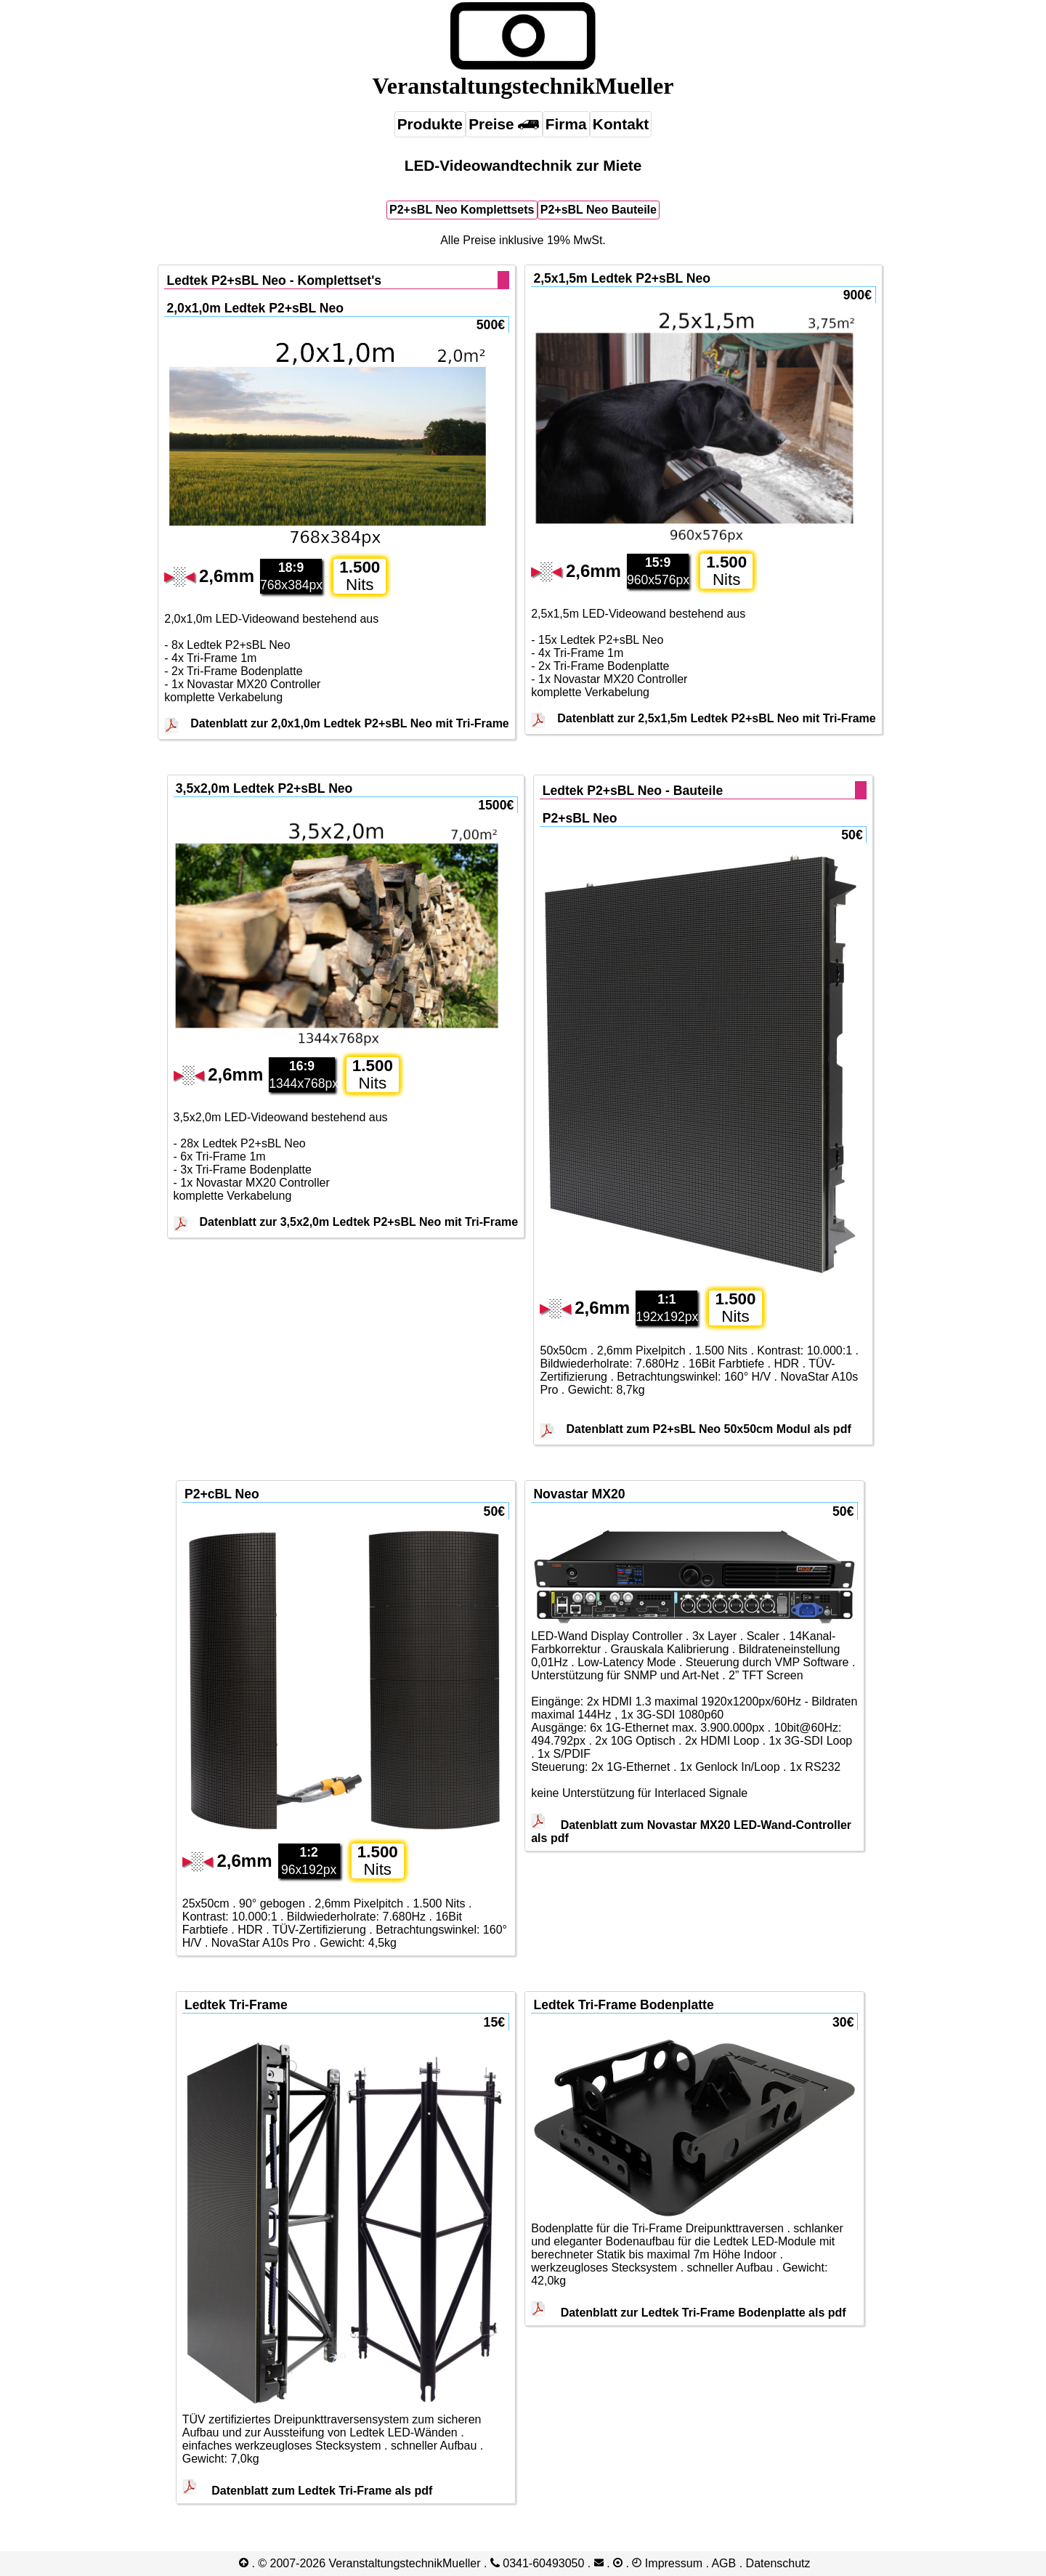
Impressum (673, 2563)
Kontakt (621, 124)
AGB (723, 2563)
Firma (566, 124)
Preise (504, 124)
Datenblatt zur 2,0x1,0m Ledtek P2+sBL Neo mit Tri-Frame (349, 723)
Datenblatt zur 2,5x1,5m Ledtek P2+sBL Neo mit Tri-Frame (716, 718)
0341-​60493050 (537, 2563)
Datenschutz (778, 2563)
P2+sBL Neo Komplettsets (461, 210)
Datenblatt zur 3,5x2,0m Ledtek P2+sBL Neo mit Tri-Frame (359, 1222)
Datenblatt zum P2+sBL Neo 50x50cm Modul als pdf (708, 1429)
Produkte (430, 124)
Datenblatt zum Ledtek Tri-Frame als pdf (307, 2490)
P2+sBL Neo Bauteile (598, 210)
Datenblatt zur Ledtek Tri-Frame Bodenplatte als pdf (688, 2312)
